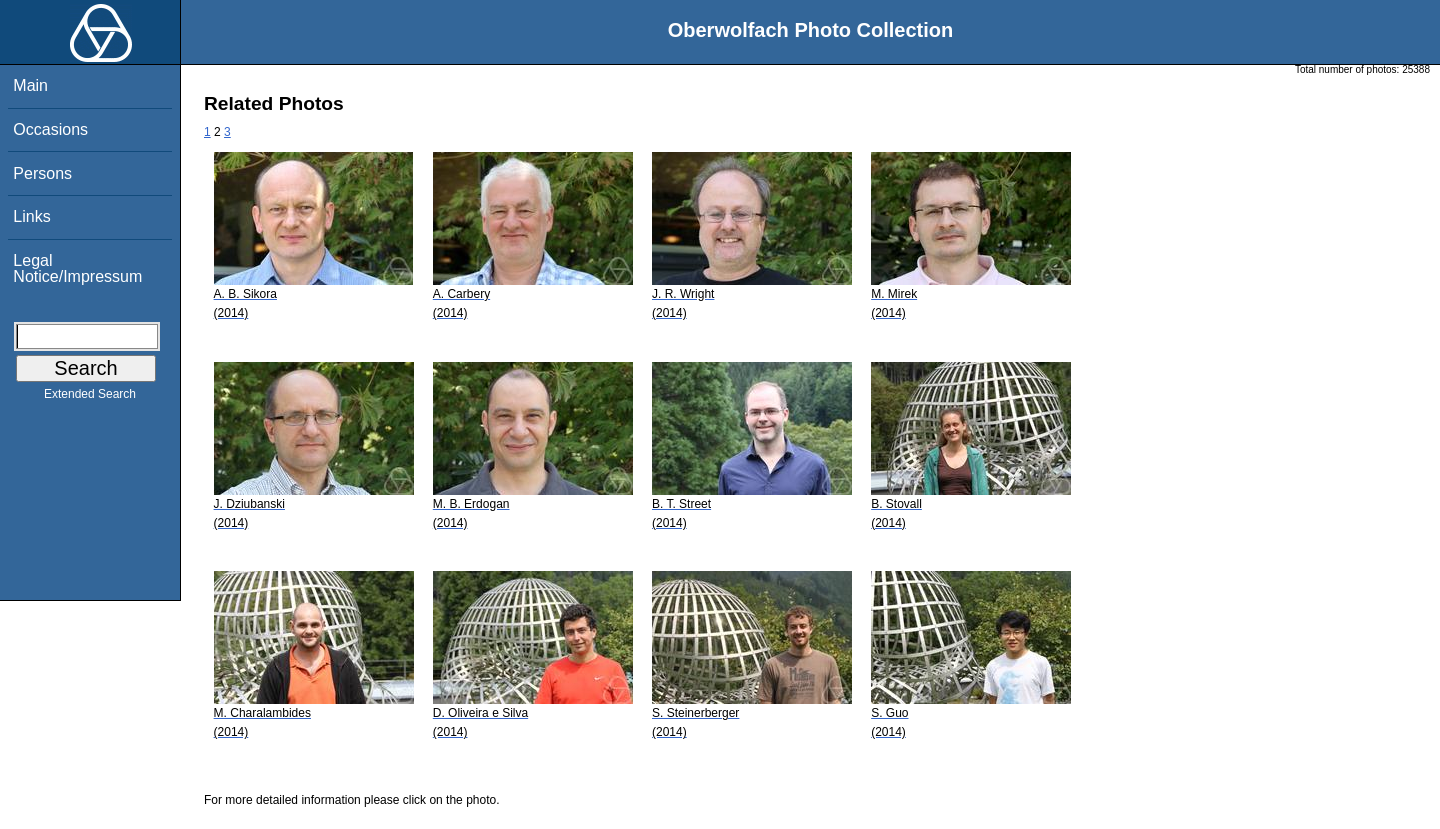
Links (31, 216)
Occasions (50, 129)
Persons (42, 173)
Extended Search (90, 398)
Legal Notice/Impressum (77, 268)
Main (30, 85)
